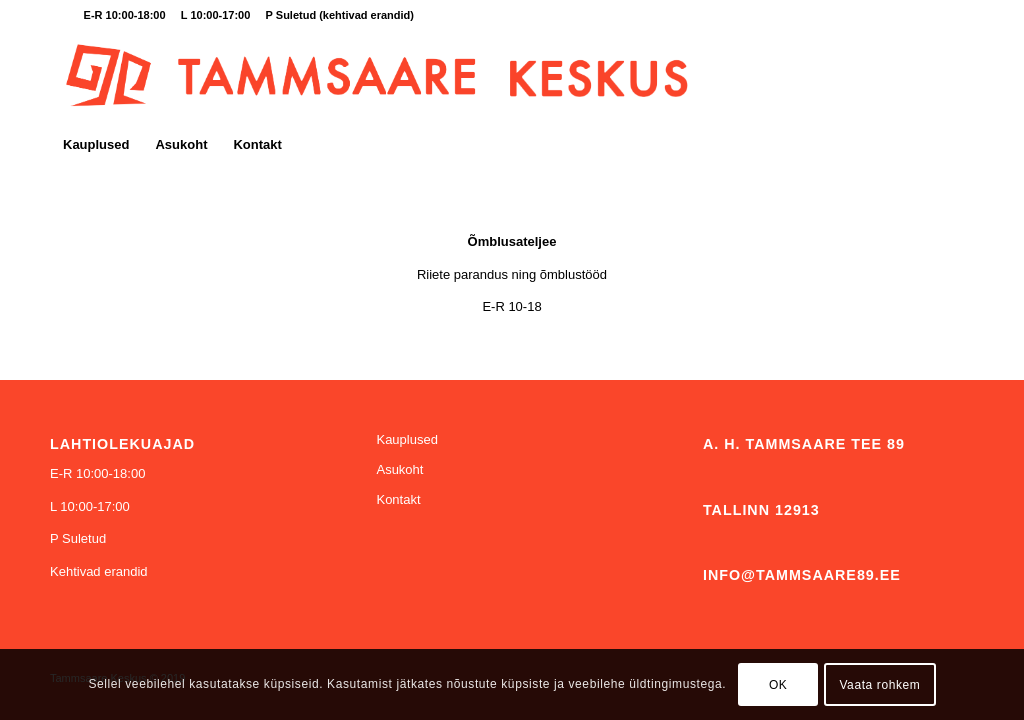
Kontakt (398, 499)
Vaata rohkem (879, 685)
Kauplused (406, 439)
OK (778, 685)
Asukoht (399, 469)
